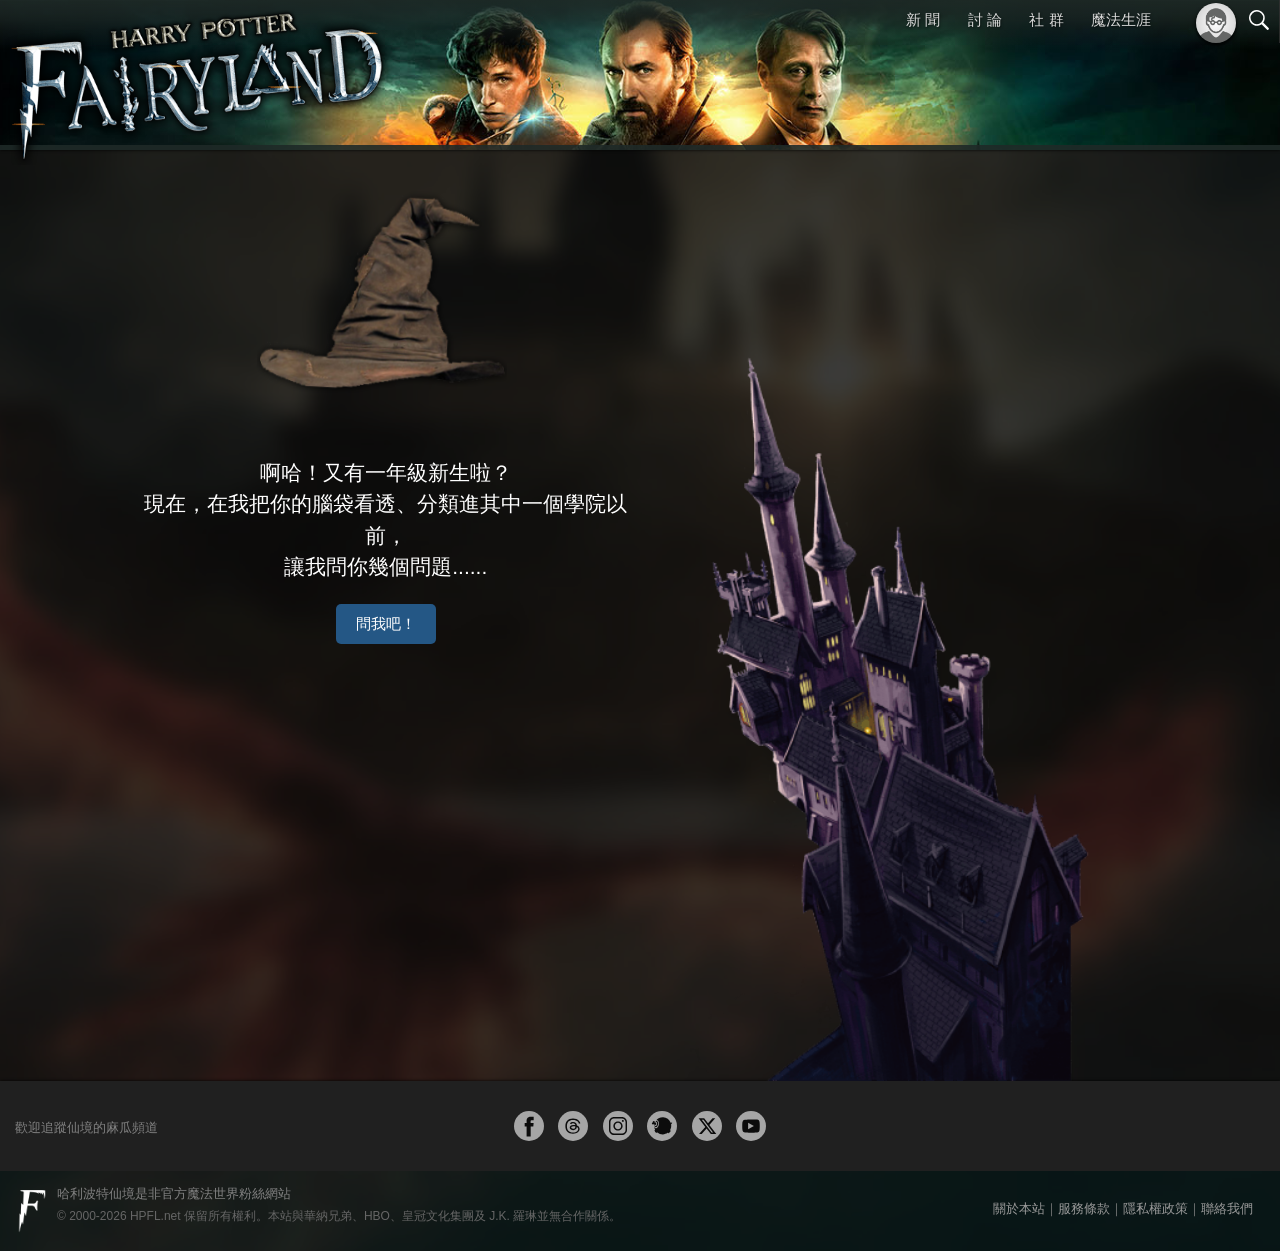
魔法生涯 (1121, 19)
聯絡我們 (1227, 1208)
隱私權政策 (1155, 1208)
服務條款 (1084, 1208)
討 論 (985, 19)
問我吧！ (455, 579)
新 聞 (923, 19)
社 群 (1046, 19)
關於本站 (1019, 1208)
